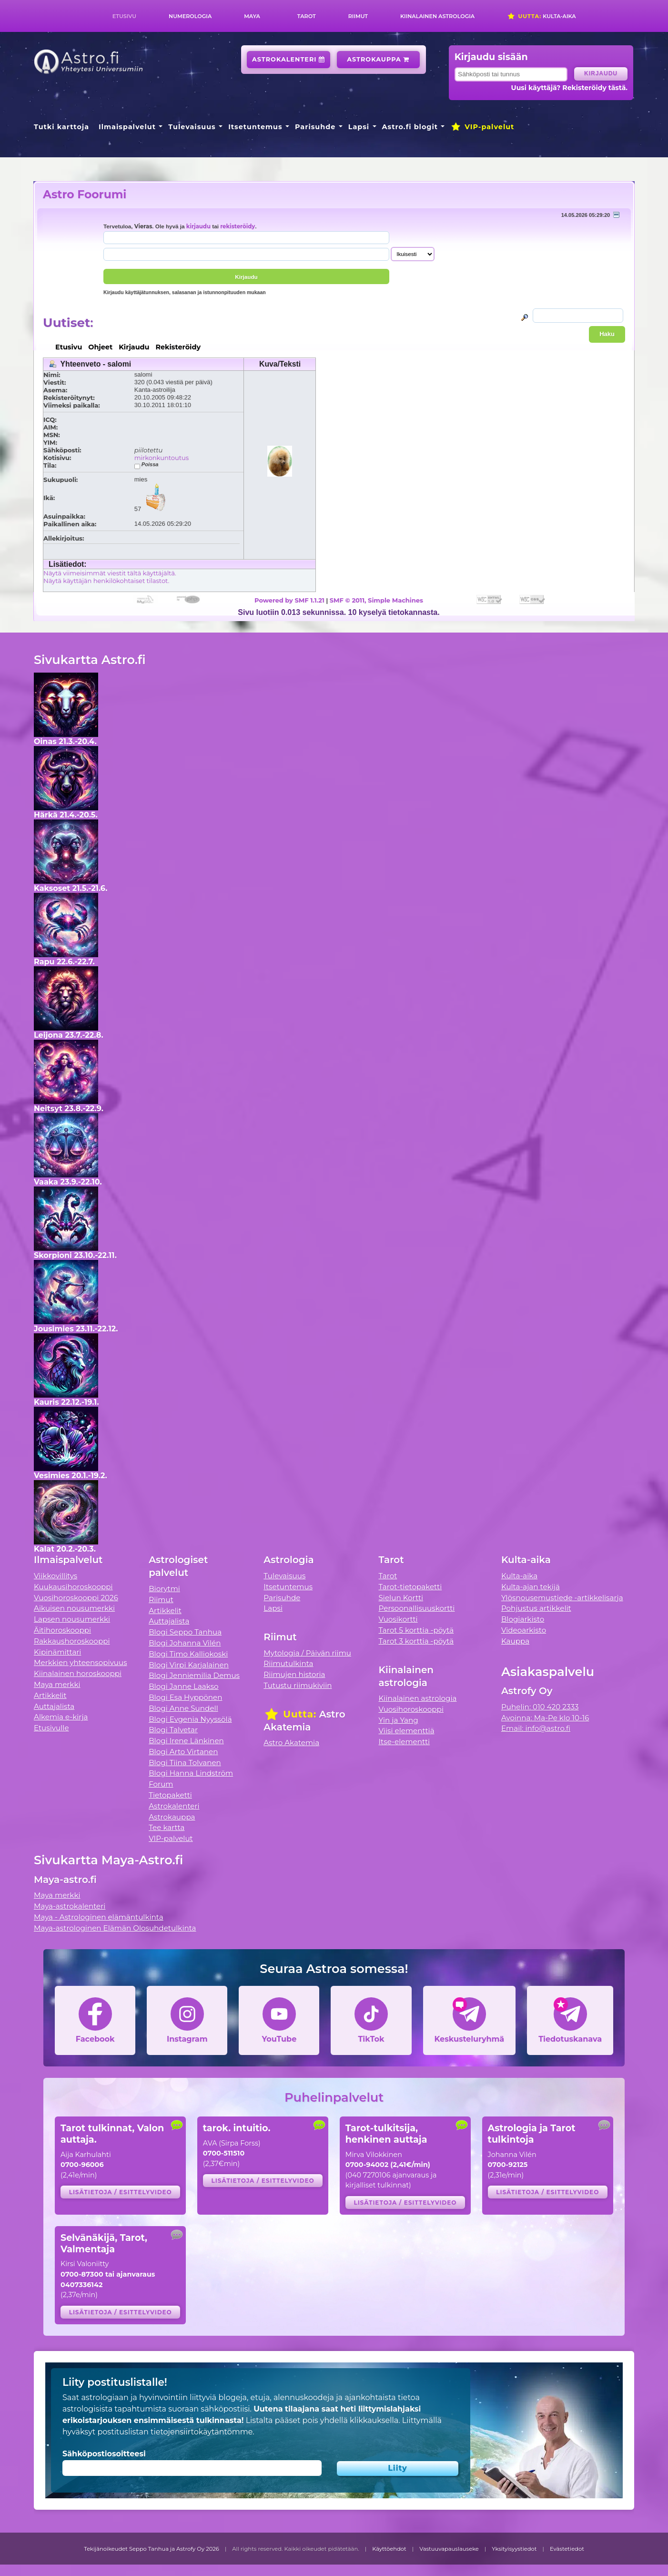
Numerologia (190, 16)
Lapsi (359, 127)
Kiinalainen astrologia (437, 16)
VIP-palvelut (482, 127)
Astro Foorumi (84, 194)
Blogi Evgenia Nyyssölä (190, 1719)
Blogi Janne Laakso (183, 1686)
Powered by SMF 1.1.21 (289, 600)
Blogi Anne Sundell (183, 1708)
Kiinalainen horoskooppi (77, 1673)
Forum (161, 1784)
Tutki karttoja (61, 127)
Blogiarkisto (522, 1619)
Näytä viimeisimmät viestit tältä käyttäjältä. (109, 573)
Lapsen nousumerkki (72, 1619)
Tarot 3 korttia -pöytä (416, 1641)
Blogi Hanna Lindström (191, 1773)
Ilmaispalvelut (127, 127)
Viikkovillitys (55, 1575)
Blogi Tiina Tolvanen (185, 1762)
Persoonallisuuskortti (417, 1608)
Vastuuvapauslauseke (449, 2548)
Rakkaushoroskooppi (72, 1641)
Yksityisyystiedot (514, 2548)
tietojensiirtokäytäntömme (202, 2431)
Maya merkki (57, 1684)
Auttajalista (54, 1706)
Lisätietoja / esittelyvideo (120, 2192)
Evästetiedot (567, 2548)
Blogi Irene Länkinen (186, 1740)
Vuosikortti (398, 1619)
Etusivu (124, 16)
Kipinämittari (57, 1651)
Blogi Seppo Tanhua (185, 1631)
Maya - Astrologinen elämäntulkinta (98, 1917)
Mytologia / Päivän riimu (307, 1652)
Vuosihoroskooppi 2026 (76, 1597)
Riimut (358, 16)
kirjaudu (198, 226)
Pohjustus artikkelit (536, 1608)
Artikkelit (50, 1695)
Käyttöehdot (389, 2548)
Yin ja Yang (398, 1720)
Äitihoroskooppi (62, 1630)
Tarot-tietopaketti (410, 1586)
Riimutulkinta (288, 1663)
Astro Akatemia (291, 1742)
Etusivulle (51, 1727)
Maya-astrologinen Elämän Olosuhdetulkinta (115, 1927)
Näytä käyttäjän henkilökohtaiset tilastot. (106, 580)
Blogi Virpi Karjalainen (189, 1664)
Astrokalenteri (288, 59)
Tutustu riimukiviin (297, 1685)
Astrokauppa (378, 59)
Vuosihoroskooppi (411, 1709)
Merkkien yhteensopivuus (80, 1662)
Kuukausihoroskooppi (73, 1586)
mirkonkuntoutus (161, 457)
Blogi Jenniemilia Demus (194, 1675)
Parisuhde (315, 127)
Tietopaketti (170, 1794)
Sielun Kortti (401, 1597)
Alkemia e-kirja (61, 1716)
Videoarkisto (523, 1630)
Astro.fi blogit (410, 127)
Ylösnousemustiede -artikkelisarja (562, 1597)
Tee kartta (166, 1827)
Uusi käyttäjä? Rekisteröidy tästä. (569, 87)
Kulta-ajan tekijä (530, 1586)
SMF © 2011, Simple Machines (376, 600)
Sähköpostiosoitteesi (104, 2453)
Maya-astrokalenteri (69, 1906)
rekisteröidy (237, 226)
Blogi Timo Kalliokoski (188, 1653)
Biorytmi (164, 1588)
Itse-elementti (404, 1741)
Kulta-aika (541, 16)
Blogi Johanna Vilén (185, 1642)
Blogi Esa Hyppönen (185, 1697)
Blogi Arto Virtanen (183, 1751)
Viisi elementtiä (407, 1730)
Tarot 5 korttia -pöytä (416, 1630)
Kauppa (515, 1641)
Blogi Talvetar (173, 1729)
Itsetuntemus (255, 127)
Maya (252, 16)
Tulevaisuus (191, 127)
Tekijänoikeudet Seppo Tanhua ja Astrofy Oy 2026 (151, 2548)
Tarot (306, 16)
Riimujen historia (294, 1674)
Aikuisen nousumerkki (74, 1608)
